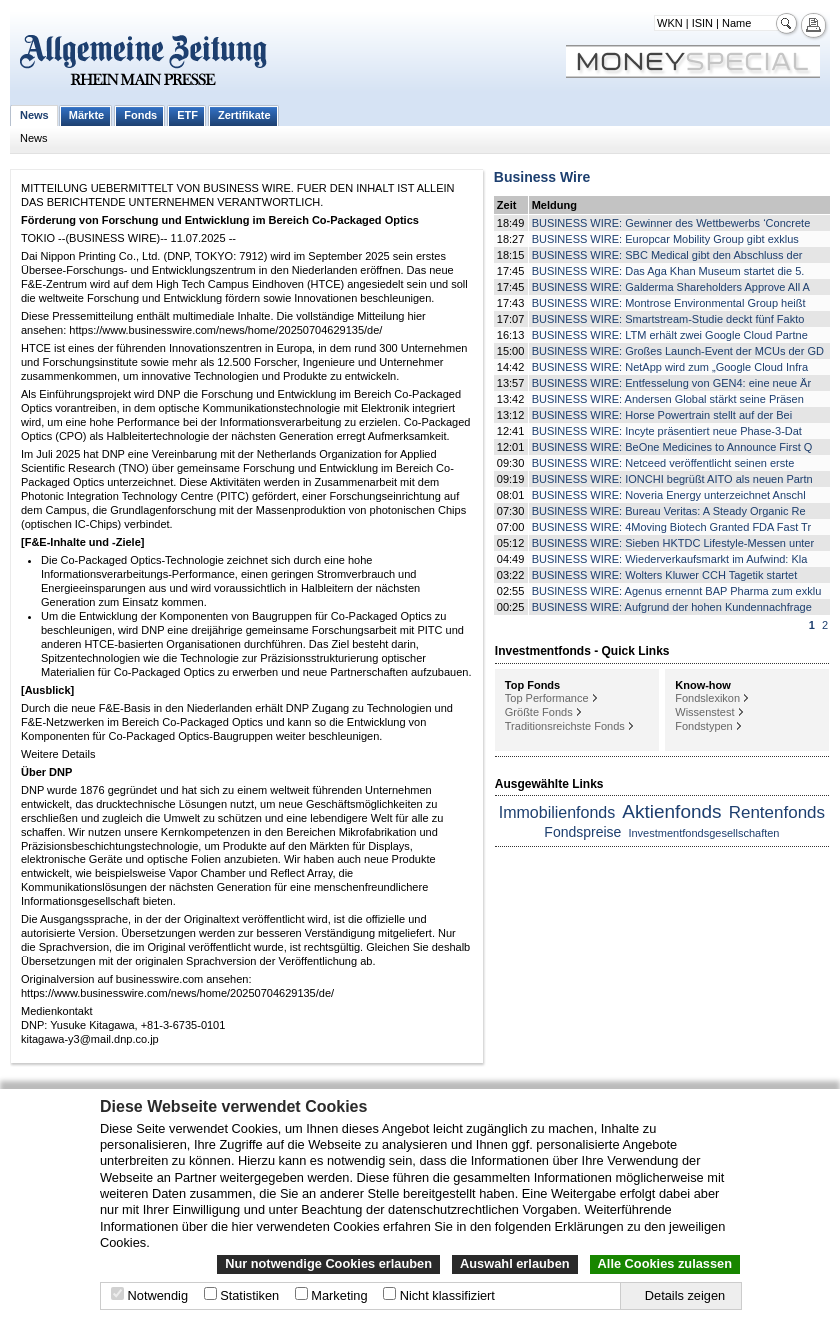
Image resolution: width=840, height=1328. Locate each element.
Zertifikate (244, 115)
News (34, 115)
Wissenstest (704, 712)
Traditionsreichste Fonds (565, 726)
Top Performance (547, 698)
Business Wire (542, 177)
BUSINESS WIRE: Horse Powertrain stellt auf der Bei (662, 415)
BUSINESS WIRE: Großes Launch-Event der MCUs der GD (678, 351)
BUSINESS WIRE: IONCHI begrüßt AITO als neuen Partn (672, 479)
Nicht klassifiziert (447, 1295)
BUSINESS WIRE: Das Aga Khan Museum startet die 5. (668, 271)
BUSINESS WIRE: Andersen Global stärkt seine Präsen (668, 399)
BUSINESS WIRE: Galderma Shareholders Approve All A (671, 287)
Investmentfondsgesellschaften (703, 833)
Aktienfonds (671, 811)
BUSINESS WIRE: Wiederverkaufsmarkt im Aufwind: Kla (670, 559)
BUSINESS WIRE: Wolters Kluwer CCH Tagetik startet (665, 575)
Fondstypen (703, 726)
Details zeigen (685, 1295)
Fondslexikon (707, 698)
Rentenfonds (777, 812)
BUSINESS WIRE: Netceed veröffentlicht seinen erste (663, 463)
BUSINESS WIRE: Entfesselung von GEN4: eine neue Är (671, 383)
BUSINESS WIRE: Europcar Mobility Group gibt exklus (665, 239)
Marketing (339, 1295)
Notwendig (158, 1295)
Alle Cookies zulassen (665, 1263)
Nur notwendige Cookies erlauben (328, 1263)
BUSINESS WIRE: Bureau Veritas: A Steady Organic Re (669, 511)
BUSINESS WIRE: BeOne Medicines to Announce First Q (672, 447)
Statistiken (249, 1295)
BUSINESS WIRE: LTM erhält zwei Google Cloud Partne (670, 335)
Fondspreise (582, 832)
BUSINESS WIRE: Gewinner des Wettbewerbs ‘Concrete (671, 223)
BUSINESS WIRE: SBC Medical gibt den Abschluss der (667, 255)
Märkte (86, 115)
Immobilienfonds (557, 812)
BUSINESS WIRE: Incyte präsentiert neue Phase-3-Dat (667, 431)
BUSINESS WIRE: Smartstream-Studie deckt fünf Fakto (668, 319)
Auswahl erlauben (515, 1263)
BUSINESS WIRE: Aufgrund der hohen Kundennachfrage (672, 607)
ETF (187, 115)
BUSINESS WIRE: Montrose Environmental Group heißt (669, 303)
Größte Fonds (539, 712)
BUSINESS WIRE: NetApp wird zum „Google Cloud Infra (670, 367)
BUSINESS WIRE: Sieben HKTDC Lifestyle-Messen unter (673, 543)
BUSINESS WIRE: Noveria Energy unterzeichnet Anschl (669, 495)
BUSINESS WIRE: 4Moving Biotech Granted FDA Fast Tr (671, 527)
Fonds (140, 115)
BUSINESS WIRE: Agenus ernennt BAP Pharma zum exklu (677, 591)
